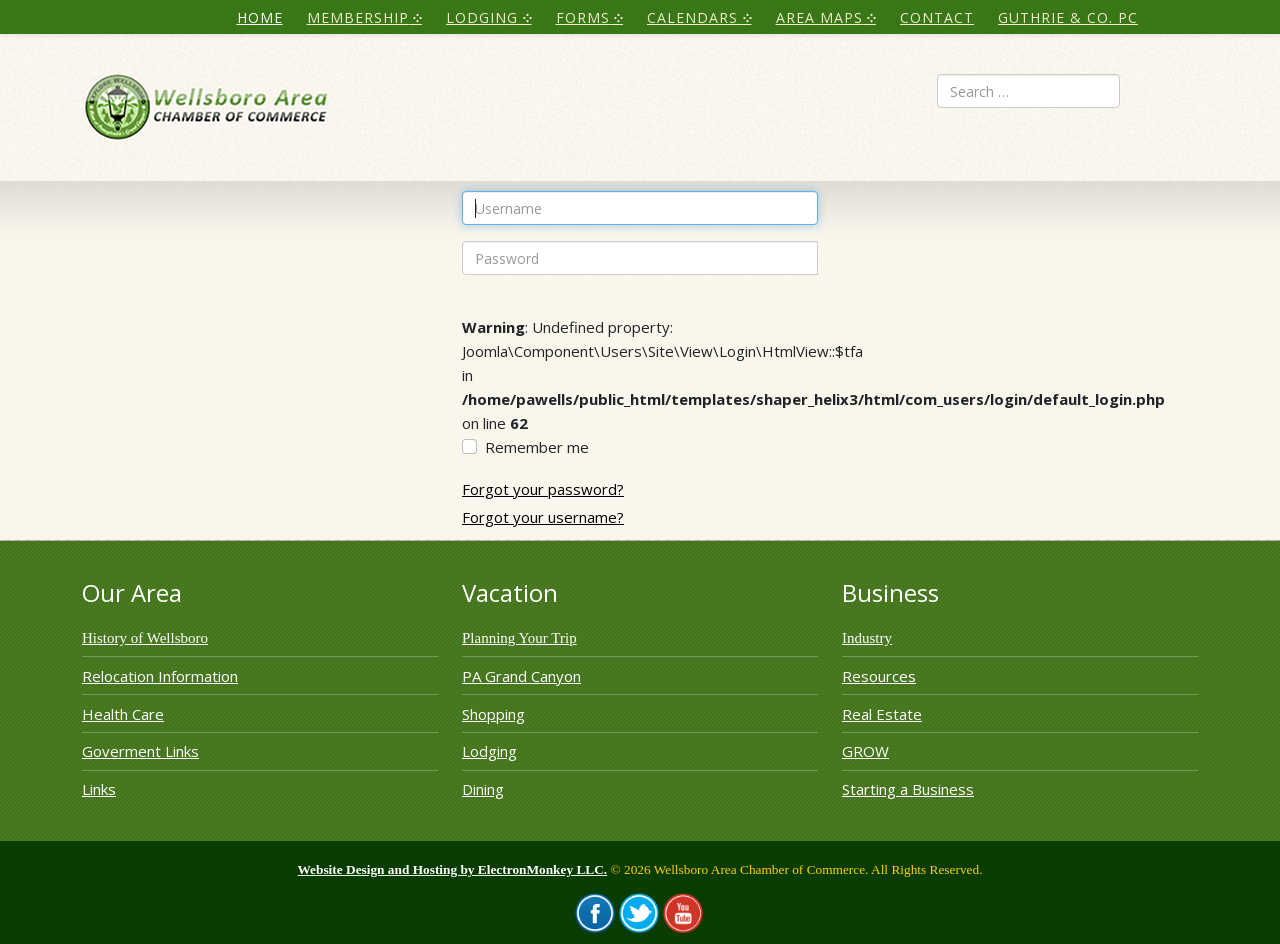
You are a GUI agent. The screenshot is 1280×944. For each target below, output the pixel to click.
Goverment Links (140, 751)
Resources (879, 676)
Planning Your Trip (519, 638)
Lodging (489, 751)
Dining (483, 789)
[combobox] (1028, 91)
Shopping (493, 714)
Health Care (123, 714)
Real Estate (882, 714)
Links (99, 789)
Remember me (537, 447)
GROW (865, 751)
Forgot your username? (543, 517)
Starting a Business (908, 789)
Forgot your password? (543, 489)
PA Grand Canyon (521, 676)
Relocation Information (160, 676)
